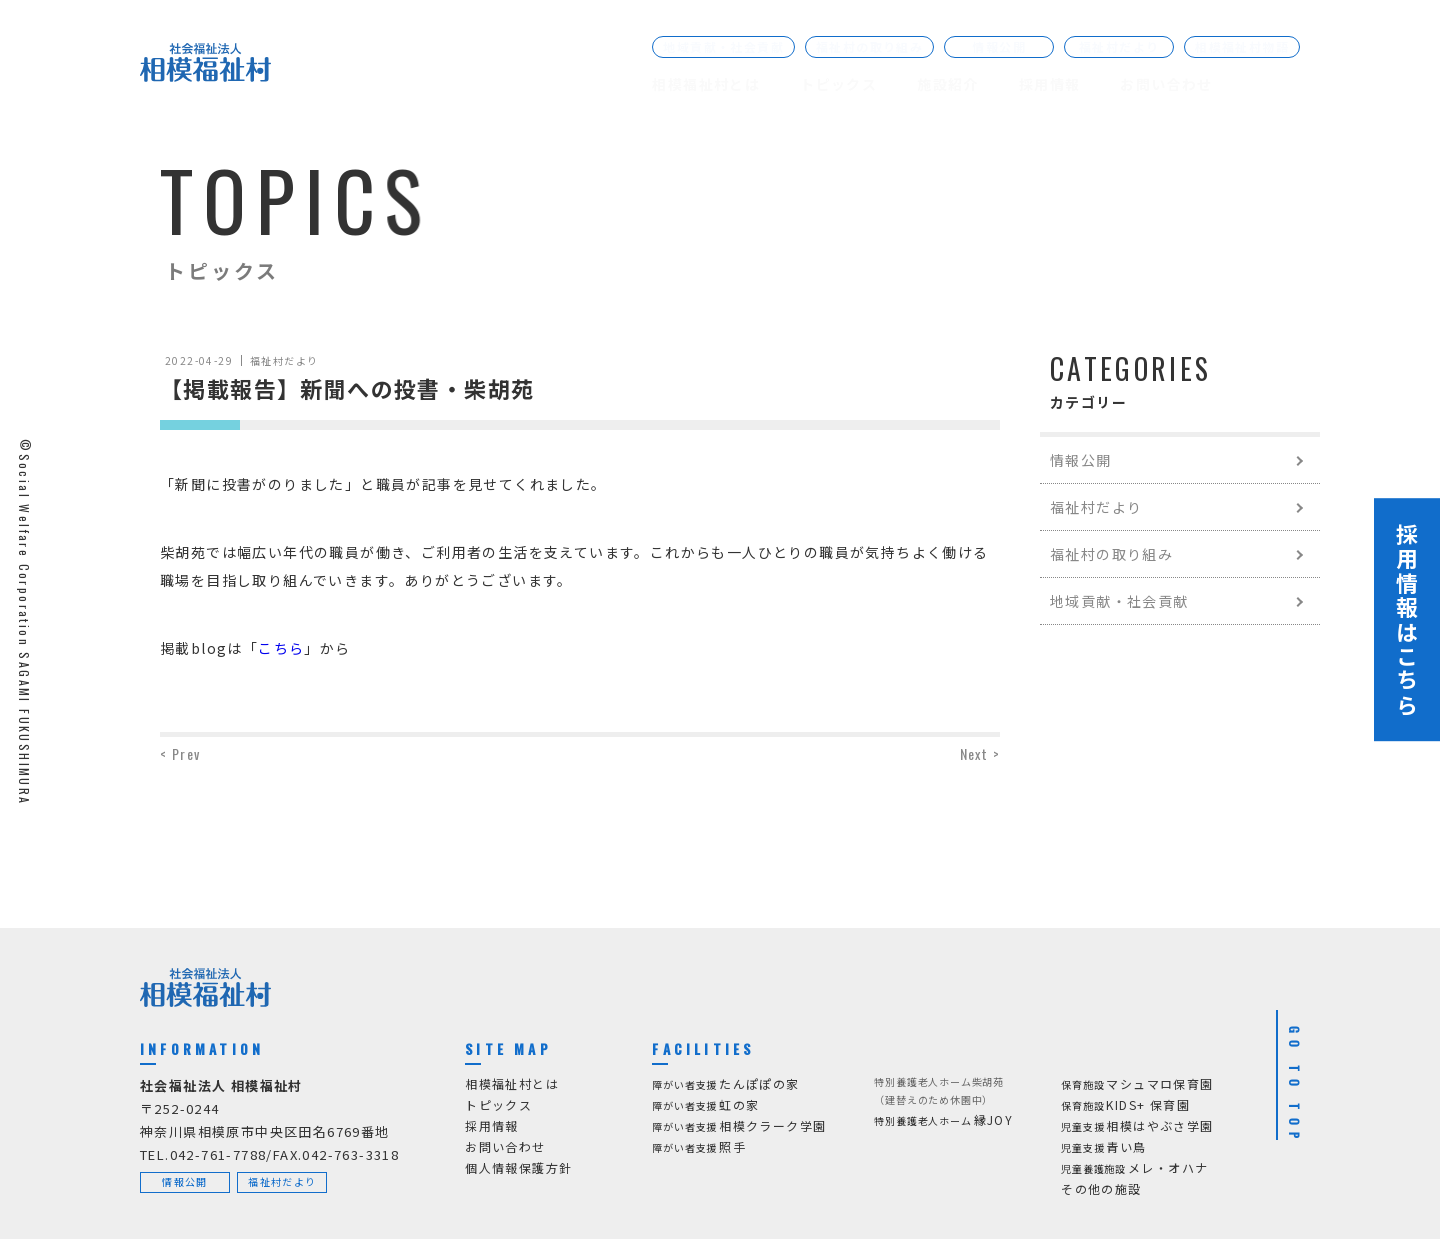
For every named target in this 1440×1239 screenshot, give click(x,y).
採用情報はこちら (1407, 620)
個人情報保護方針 (518, 1167)
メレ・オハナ (1134, 1168)
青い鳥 (1103, 1147)
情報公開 (999, 46)
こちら (281, 648)
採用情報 (1050, 84)
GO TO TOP (1294, 1086)
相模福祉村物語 (1242, 46)
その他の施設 (1101, 1188)
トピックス (838, 84)
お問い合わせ (1166, 84)
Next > (980, 753)
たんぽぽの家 (725, 1084)
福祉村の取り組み (869, 46)
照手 (699, 1147)
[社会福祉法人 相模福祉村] (205, 66)
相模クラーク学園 (739, 1126)
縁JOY (943, 1120)
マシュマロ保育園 (1137, 1084)
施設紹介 (948, 84)
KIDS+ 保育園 (1125, 1105)
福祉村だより (1119, 46)
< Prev (180, 753)
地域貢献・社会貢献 (723, 46)
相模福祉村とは (706, 84)
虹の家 (705, 1105)
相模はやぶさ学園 (1137, 1126)
